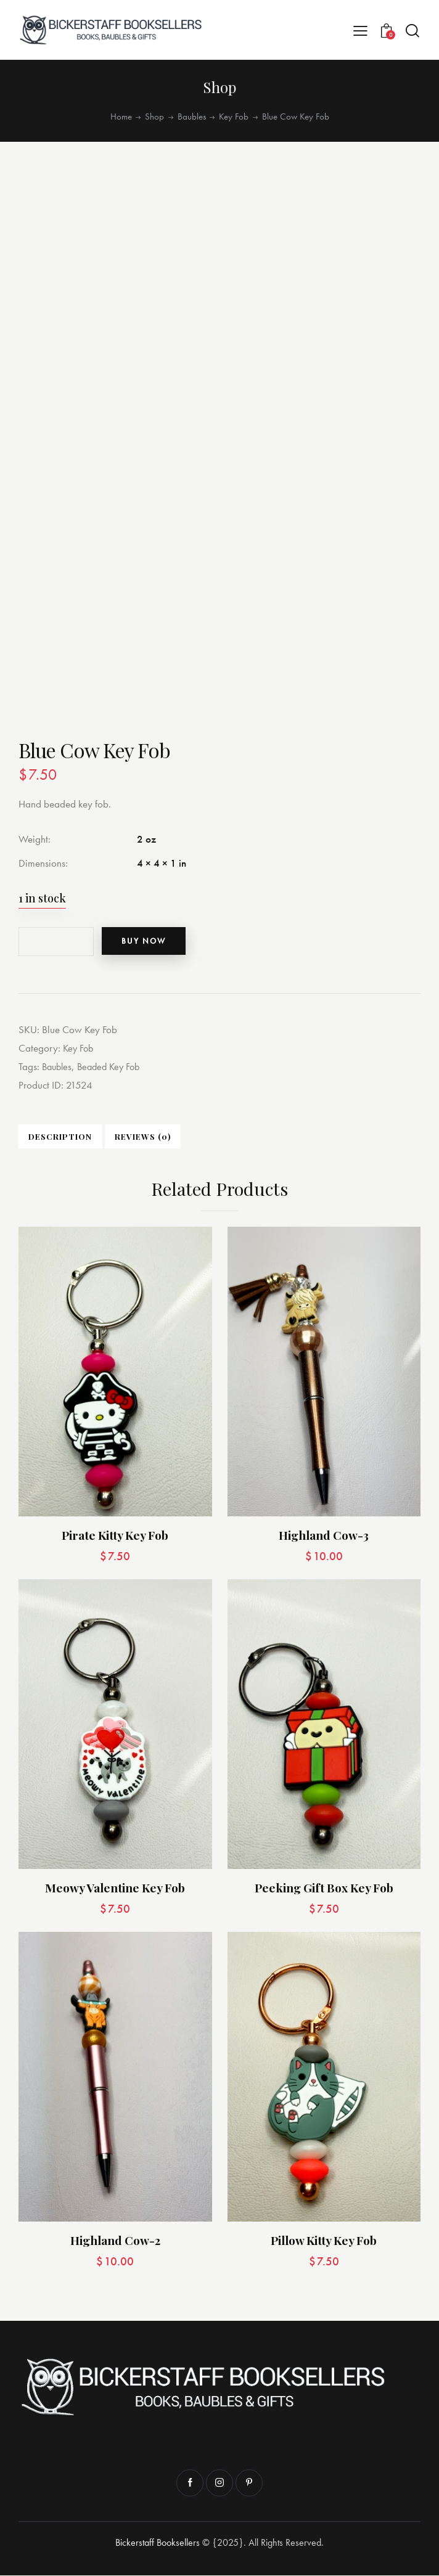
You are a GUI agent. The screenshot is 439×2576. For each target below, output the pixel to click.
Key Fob (233, 116)
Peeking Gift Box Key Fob (324, 1888)
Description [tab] (58, 1137)
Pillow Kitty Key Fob (324, 2241)
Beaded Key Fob (113, 1066)
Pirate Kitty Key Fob (115, 1536)
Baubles (192, 116)
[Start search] (412, 30)
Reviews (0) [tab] (137, 1137)
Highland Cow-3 (324, 1536)
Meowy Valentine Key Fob (115, 1888)
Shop (154, 116)
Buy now (150, 941)
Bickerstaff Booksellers (157, 2543)
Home (121, 116)
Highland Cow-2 (115, 2241)
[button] (360, 30)
